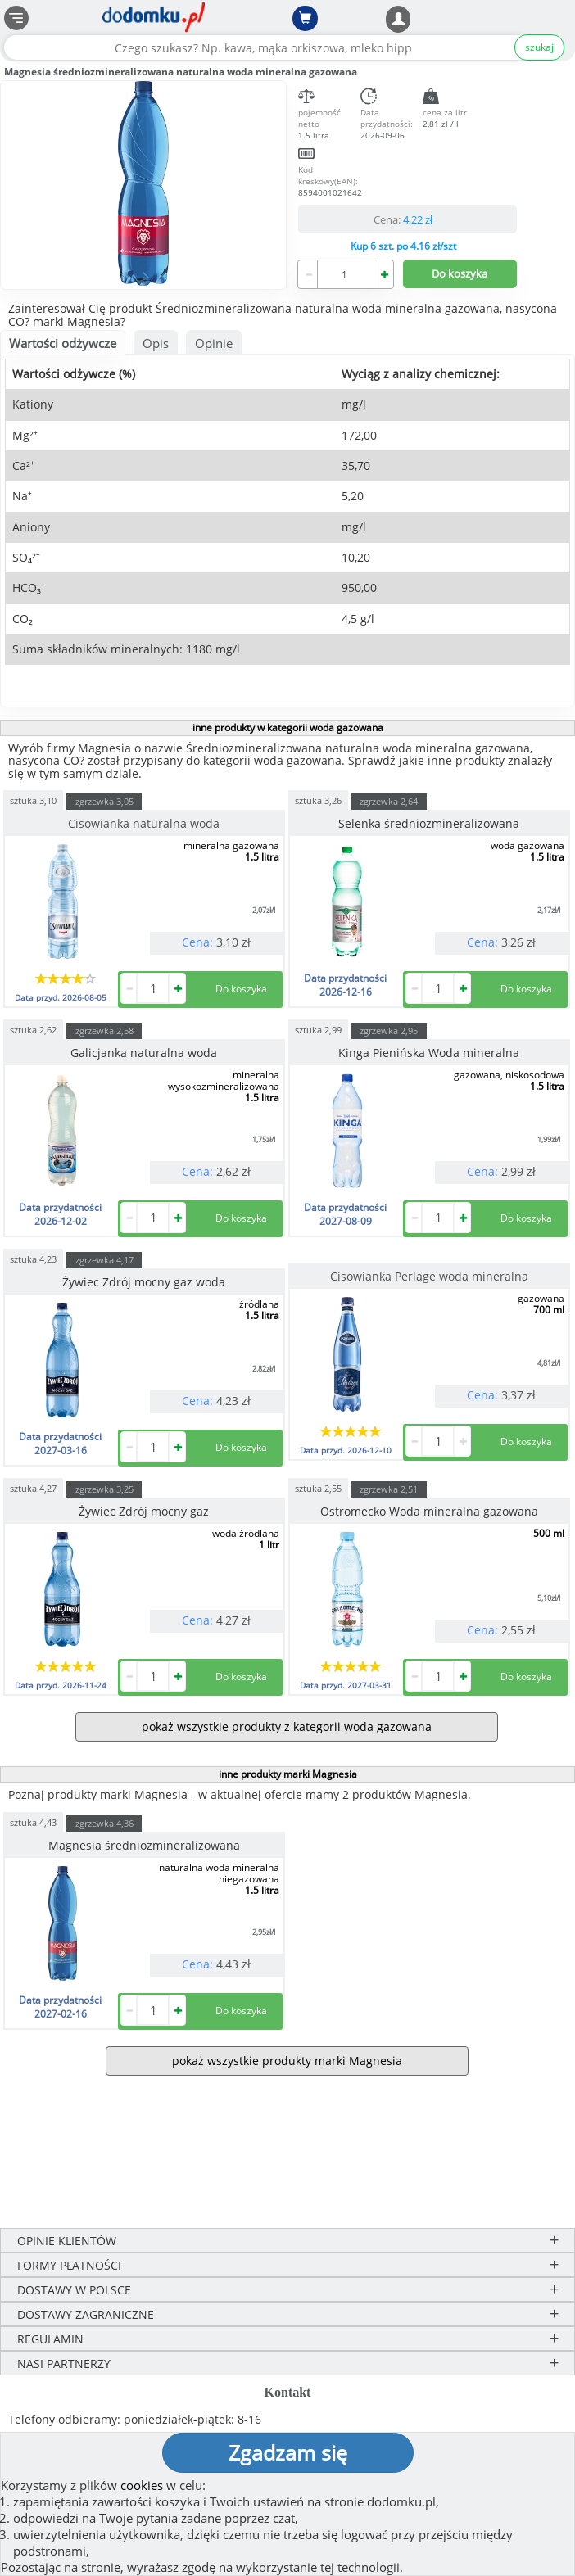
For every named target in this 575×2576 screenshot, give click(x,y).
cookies (141, 2485)
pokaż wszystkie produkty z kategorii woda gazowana (287, 1726)
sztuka (33, 799)
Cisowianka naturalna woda (144, 823)
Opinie (214, 343)
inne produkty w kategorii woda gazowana (287, 727)
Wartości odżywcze (62, 343)
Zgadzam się (288, 2452)
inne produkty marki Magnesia (288, 1774)
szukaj (539, 47)
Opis (156, 343)
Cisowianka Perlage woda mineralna (429, 1276)
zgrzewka (104, 801)
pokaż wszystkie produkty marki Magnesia (287, 2060)
